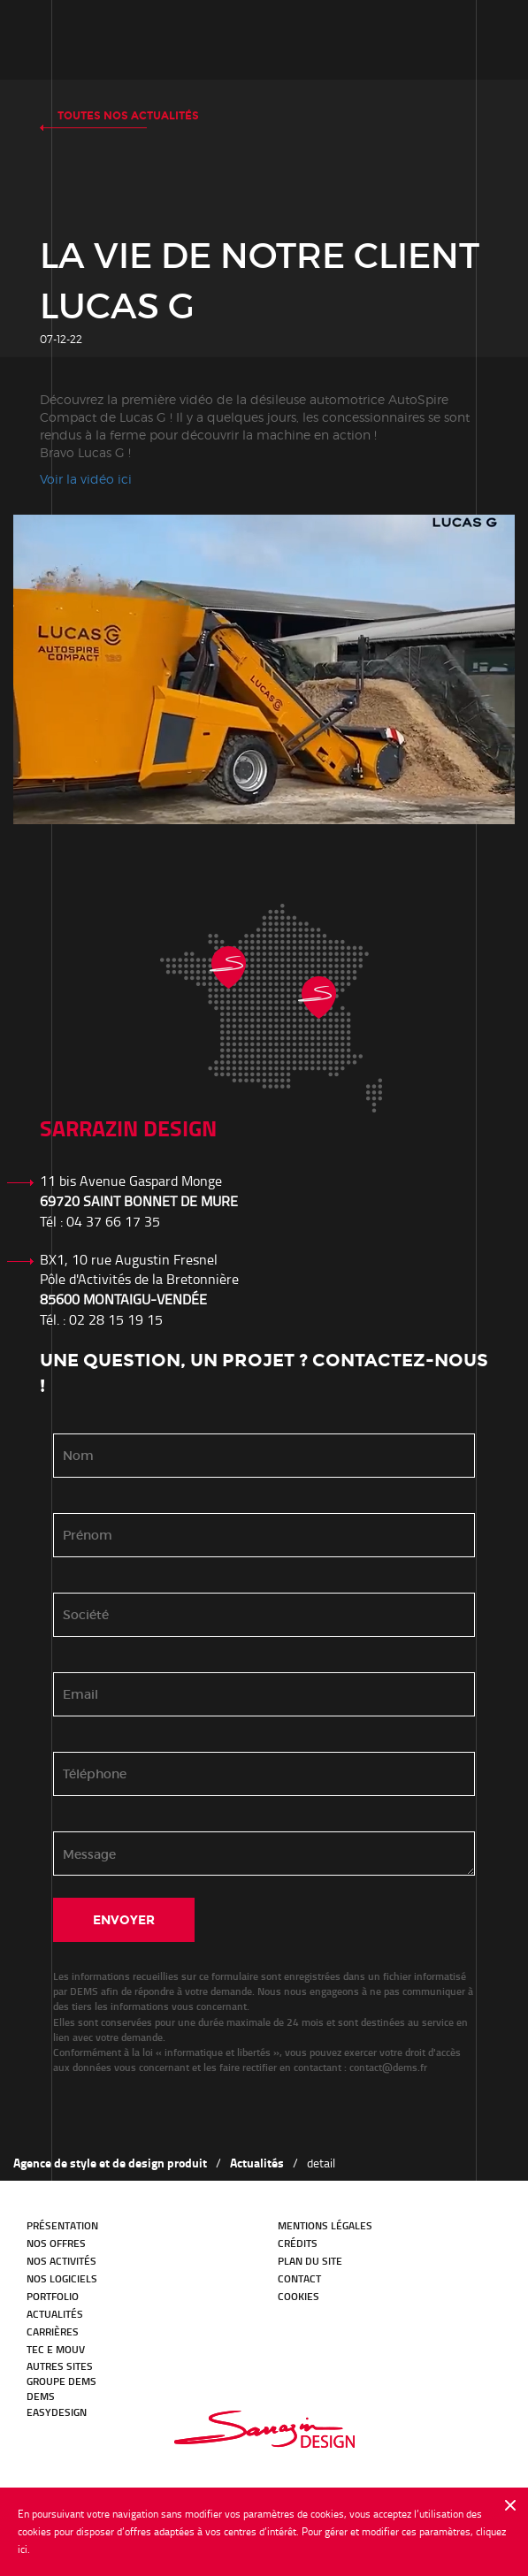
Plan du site (310, 2260)
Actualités (257, 2162)
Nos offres (56, 2243)
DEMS (41, 2396)
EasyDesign (57, 2411)
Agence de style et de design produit (110, 2162)
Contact (299, 2278)
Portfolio (53, 2296)
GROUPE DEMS (61, 2381)
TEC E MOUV (56, 2349)
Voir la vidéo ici (86, 478)
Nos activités (61, 2260)
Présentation (62, 2225)
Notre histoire (106, 39)
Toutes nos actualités (128, 116)
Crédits (298, 2243)
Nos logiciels (62, 2278)
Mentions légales (325, 2225)
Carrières (53, 2331)
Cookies (298, 2296)
